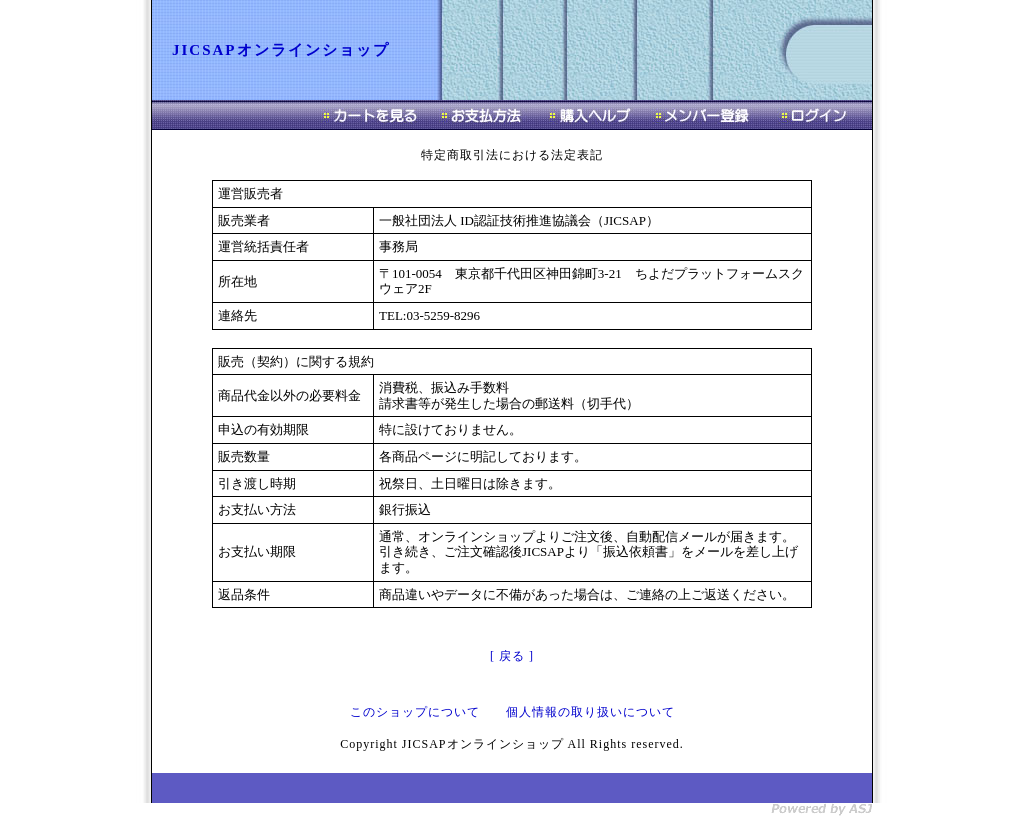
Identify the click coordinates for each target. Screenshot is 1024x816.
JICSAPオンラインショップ (281, 50)
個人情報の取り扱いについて (590, 712)
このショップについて (415, 712)
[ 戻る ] (512, 656)
